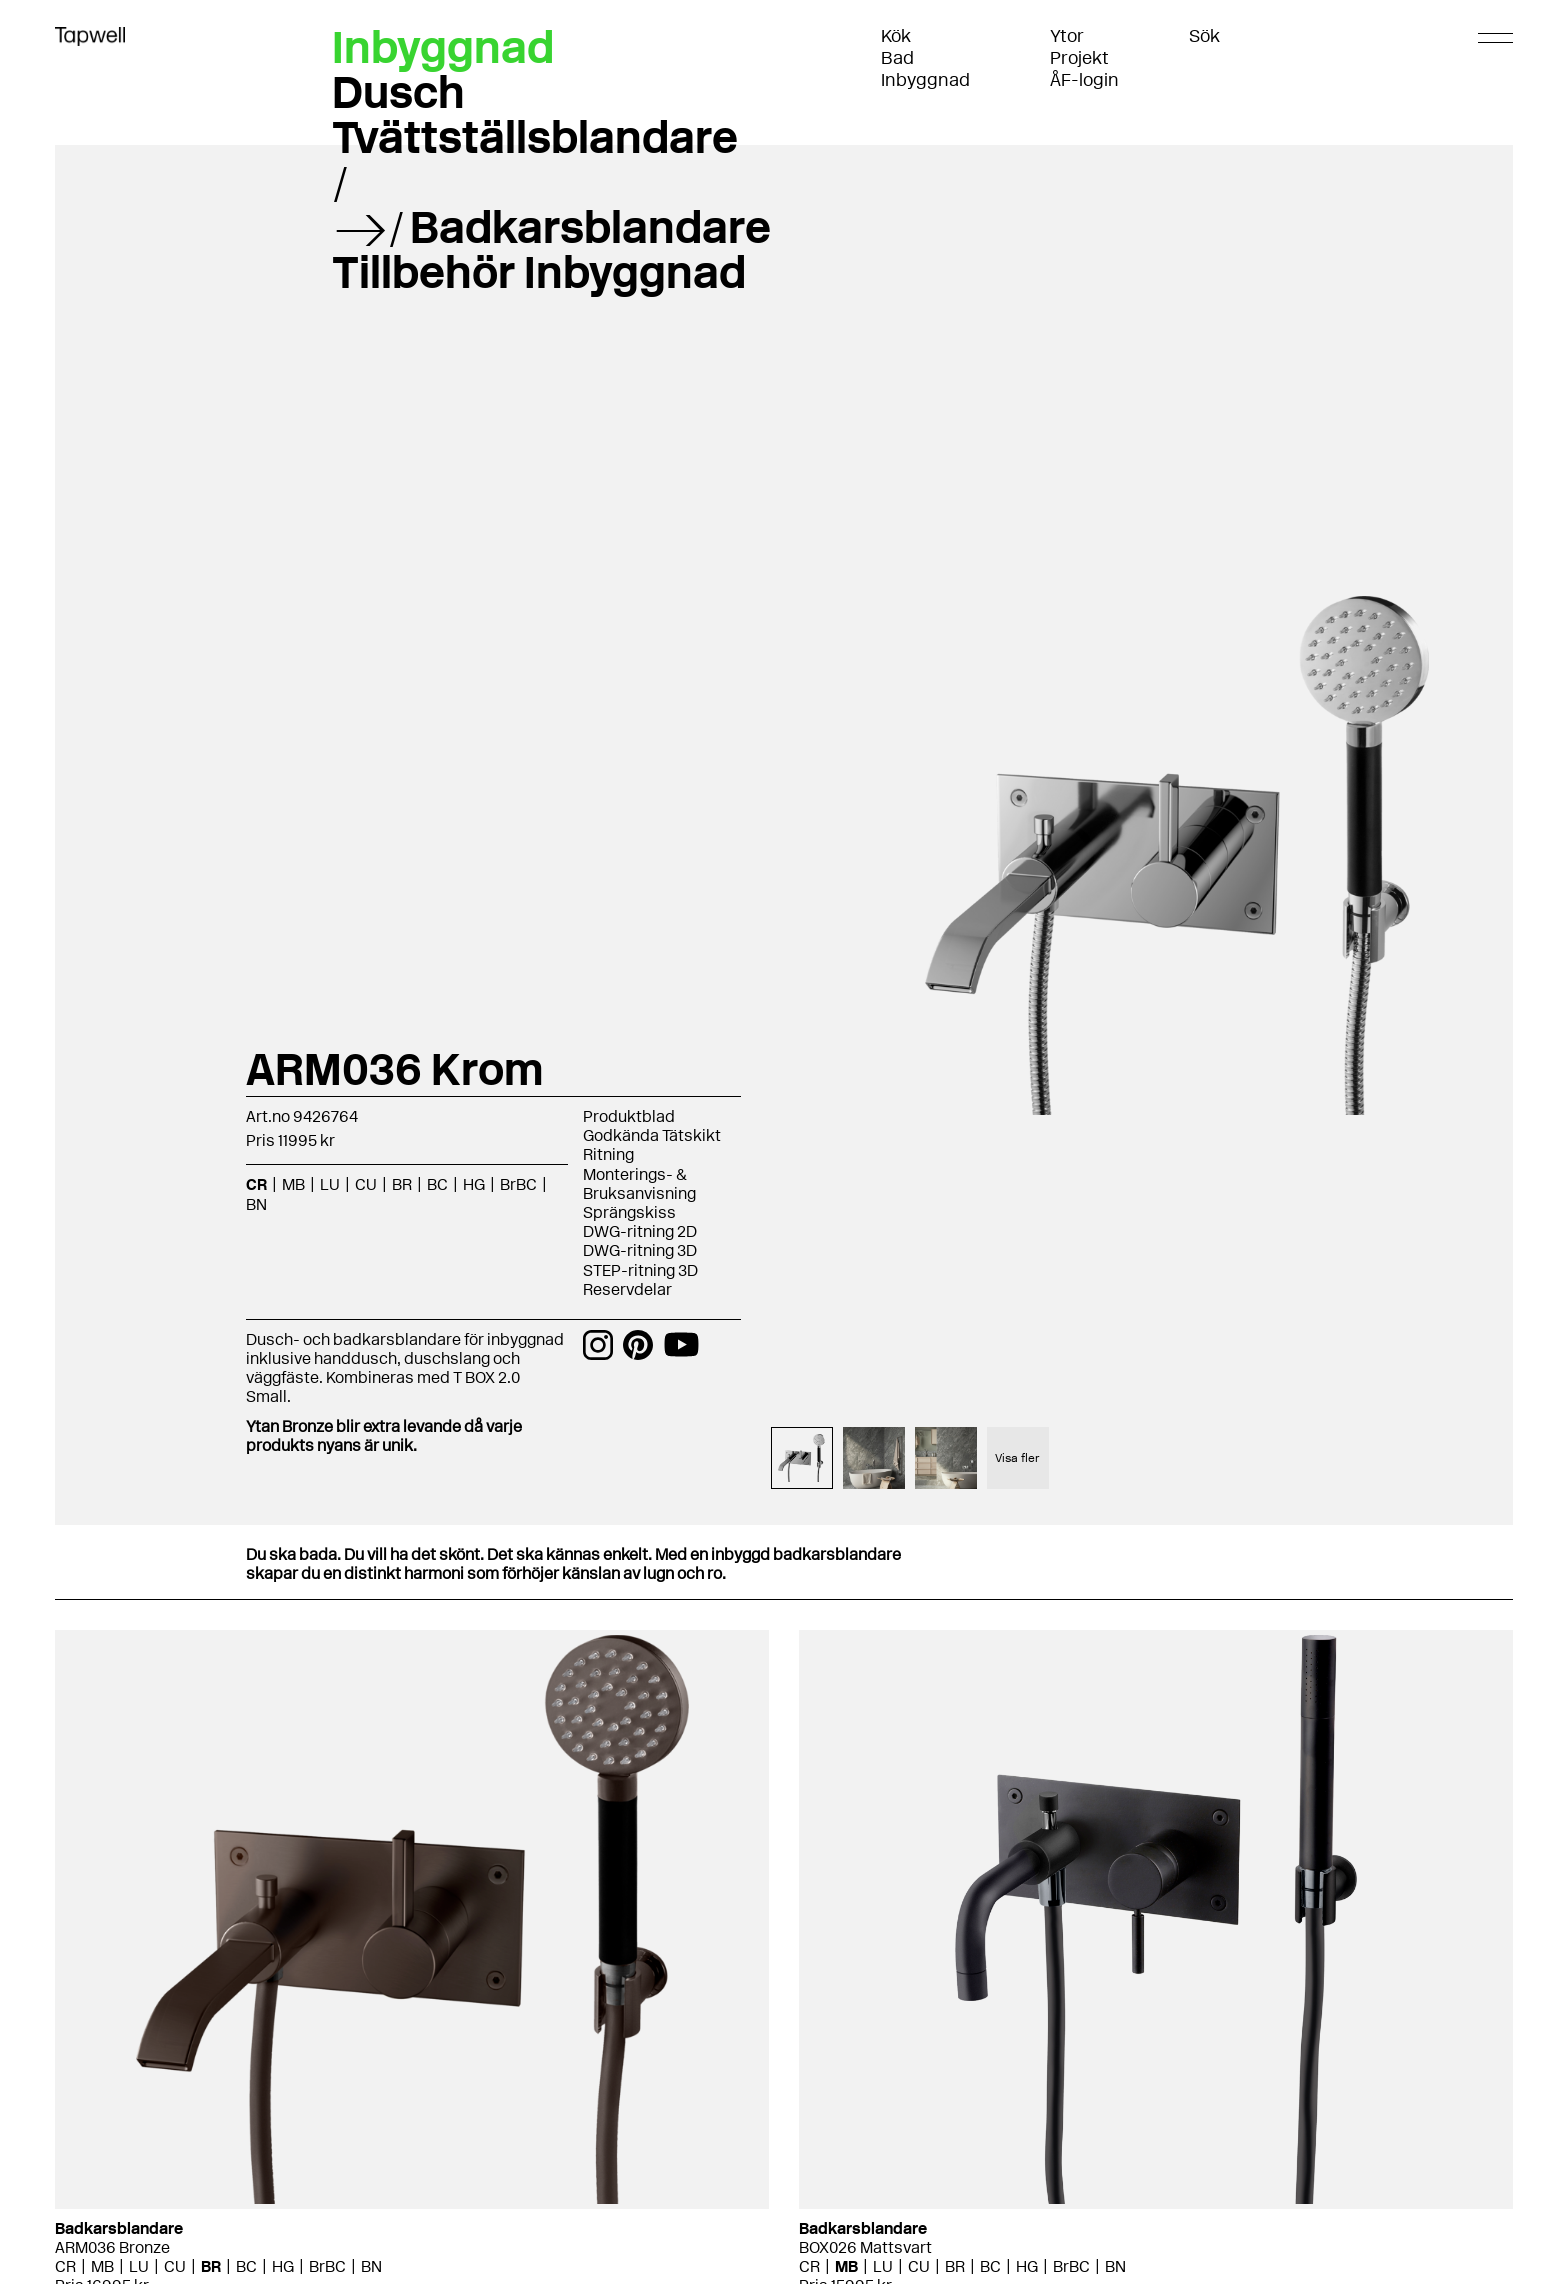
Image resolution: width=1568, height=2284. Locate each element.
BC (437, 1184)
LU (330, 1184)
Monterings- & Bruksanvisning (639, 1184)
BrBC (518, 1184)
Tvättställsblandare (535, 137)
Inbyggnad (925, 80)
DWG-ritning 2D (640, 1231)
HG (474, 1184)
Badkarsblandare (590, 227)
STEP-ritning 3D (640, 1270)
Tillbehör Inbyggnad (539, 272)
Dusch (398, 92)
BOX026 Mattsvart (865, 2247)
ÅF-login (1084, 80)
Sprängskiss (629, 1212)
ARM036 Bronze (112, 2247)
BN (256, 1204)
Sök (1204, 36)
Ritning (608, 1154)
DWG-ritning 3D (640, 1250)
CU (366, 1184)
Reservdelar (627, 1289)
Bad (897, 58)
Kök (896, 36)
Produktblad (629, 1116)
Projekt (1079, 58)
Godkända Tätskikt (652, 1135)
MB (293, 1184)
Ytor (1067, 36)
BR (402, 1184)
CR (256, 1184)
